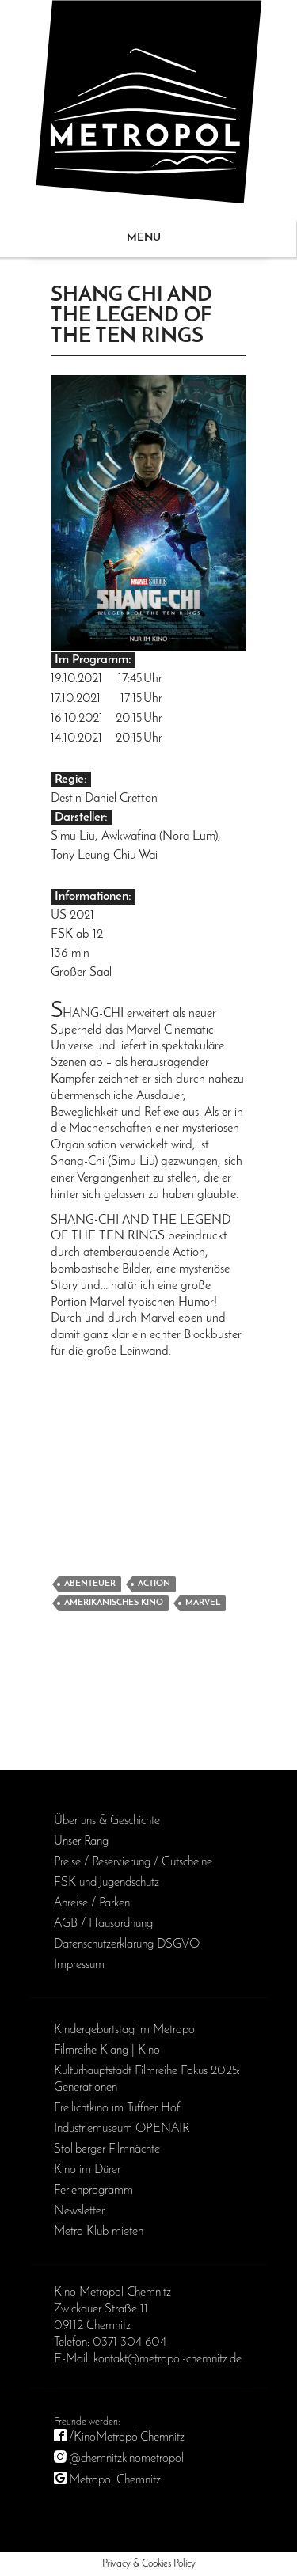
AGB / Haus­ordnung (103, 1924)
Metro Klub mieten (98, 2231)
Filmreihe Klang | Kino (107, 2050)
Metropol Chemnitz (115, 2480)
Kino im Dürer (87, 2170)
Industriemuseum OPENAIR (121, 2129)
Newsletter (79, 2211)
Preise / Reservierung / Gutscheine (133, 1862)
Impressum (79, 1965)
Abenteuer (90, 1584)
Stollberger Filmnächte (107, 2149)
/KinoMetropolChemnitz (127, 2437)
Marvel (202, 1603)
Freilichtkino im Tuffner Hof (117, 2108)
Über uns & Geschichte (107, 1821)
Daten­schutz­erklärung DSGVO (127, 1944)
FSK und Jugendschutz (106, 1882)
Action (154, 1584)
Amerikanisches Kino (113, 1603)
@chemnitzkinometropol (126, 2459)
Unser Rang (81, 1841)
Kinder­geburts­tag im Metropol (125, 2030)
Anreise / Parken (92, 1903)
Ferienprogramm (93, 2190)
